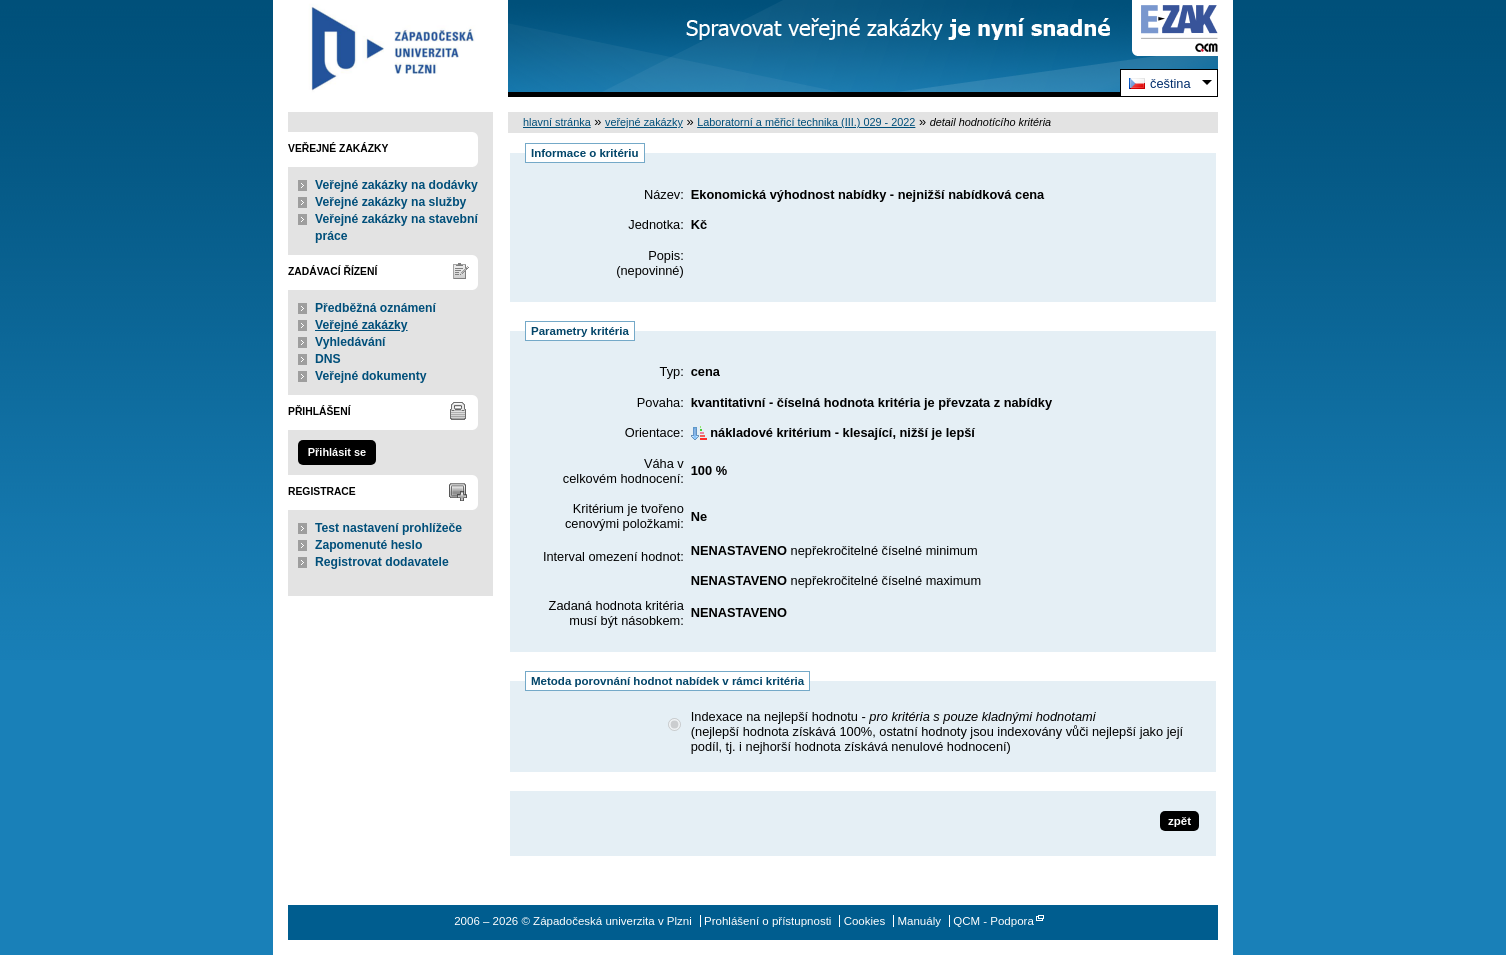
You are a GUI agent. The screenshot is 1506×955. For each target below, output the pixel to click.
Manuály (919, 921)
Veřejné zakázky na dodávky (396, 185)
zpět (1179, 821)
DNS (328, 359)
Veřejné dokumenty (370, 376)
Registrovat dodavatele (382, 562)
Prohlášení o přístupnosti (767, 921)
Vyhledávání (350, 342)
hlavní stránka (557, 122)
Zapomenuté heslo (368, 545)
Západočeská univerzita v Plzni (390, 48)
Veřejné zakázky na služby (390, 202)
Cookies (865, 921)
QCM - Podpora (993, 921)
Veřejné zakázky (361, 325)
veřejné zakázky (644, 122)
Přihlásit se (337, 452)
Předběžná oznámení (375, 308)
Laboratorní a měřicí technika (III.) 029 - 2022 (806, 122)
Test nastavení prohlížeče (388, 528)
